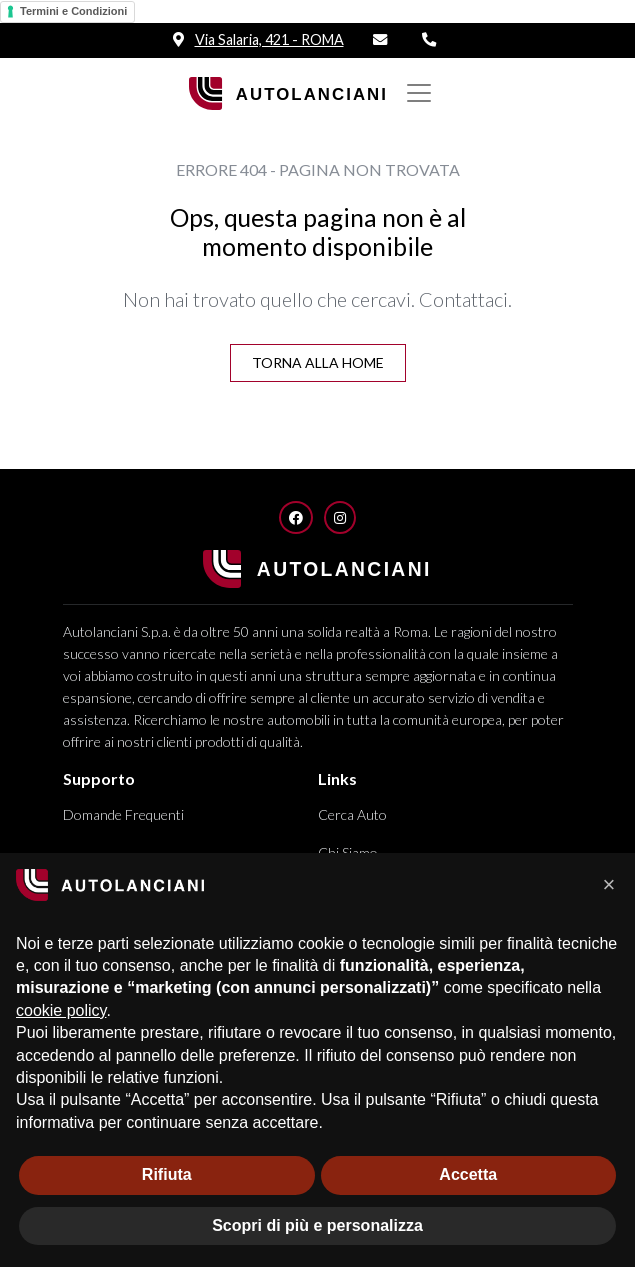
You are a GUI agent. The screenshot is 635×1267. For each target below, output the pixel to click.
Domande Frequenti (123, 814)
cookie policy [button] (61, 1010)
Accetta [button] (468, 1174)
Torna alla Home (318, 362)
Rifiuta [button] (167, 1174)
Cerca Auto (352, 814)
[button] (609, 885)
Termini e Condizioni (73, 11)
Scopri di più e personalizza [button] (317, 1225)
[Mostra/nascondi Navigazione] (419, 93)
